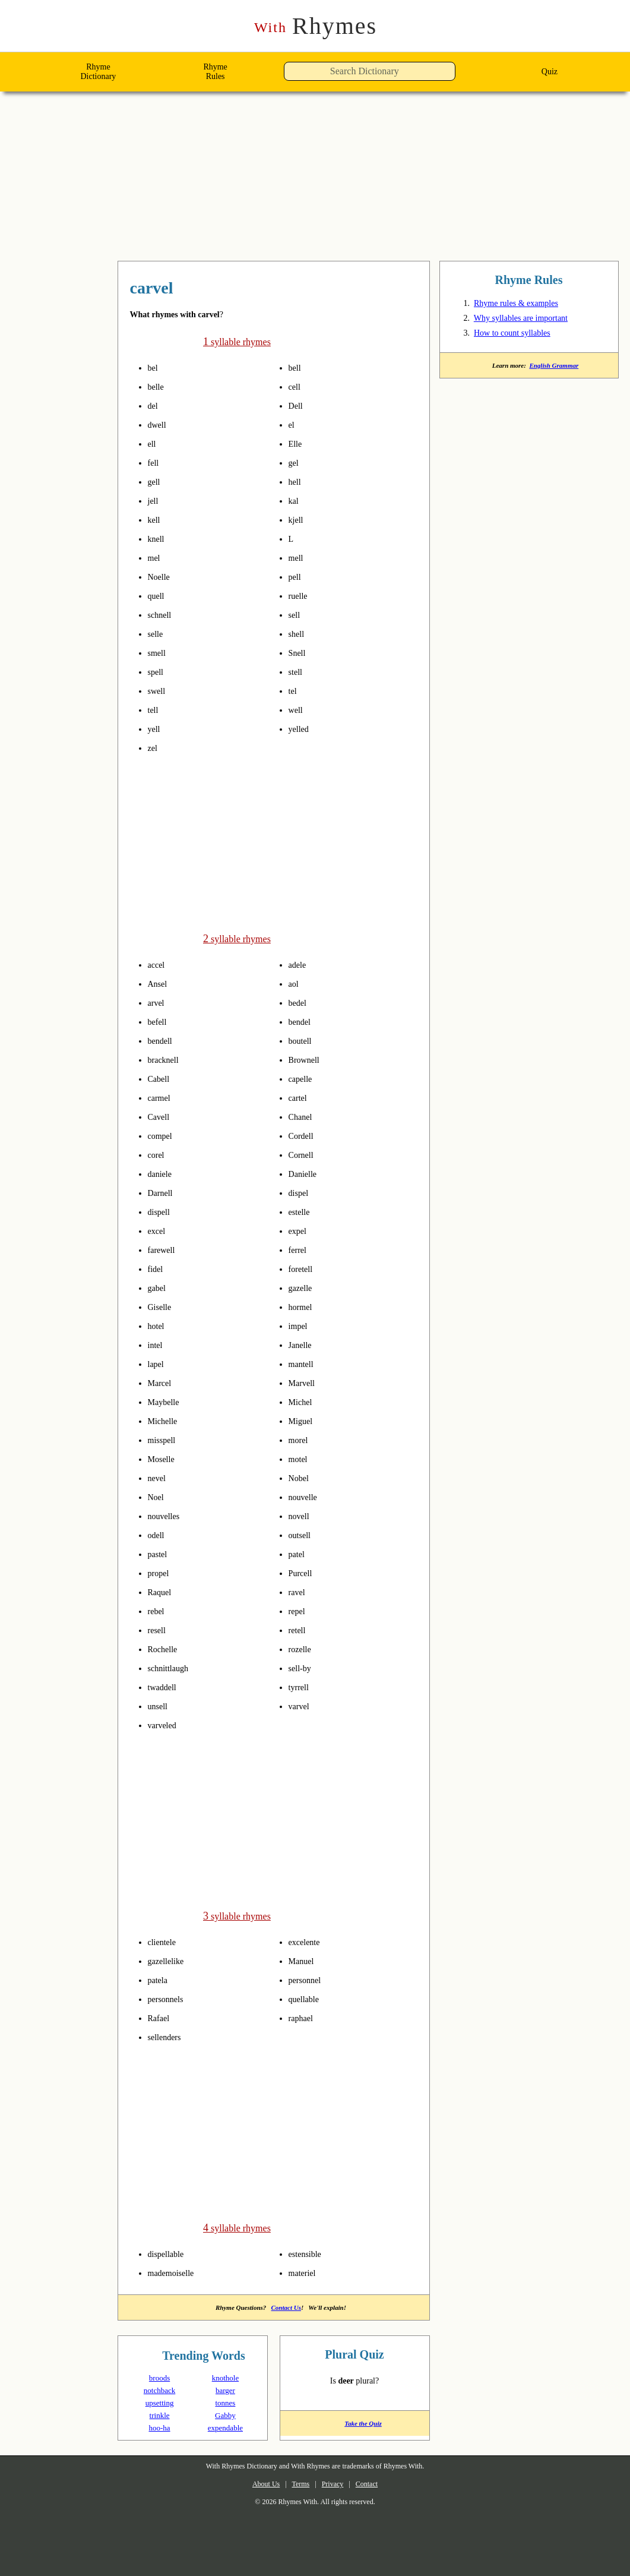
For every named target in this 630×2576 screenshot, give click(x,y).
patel (299, 1553)
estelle (302, 1210)
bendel (303, 1020)
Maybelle (167, 1401)
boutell (304, 1039)
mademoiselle (177, 2269)
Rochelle (166, 1648)
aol (295, 982)
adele (300, 963)
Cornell (304, 1153)
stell (298, 672)
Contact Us (287, 2304)
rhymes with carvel (190, 289)
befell (160, 1020)
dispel (301, 1191)
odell (158, 1534)
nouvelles (168, 1515)
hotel (159, 1324)
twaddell (166, 1686)
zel (154, 748)
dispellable (171, 2250)
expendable (225, 2425)
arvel (158, 1001)
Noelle (161, 577)
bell (297, 367)
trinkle (159, 2413)
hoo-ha (159, 2425)
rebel (158, 1610)
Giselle (162, 1305)
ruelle (301, 596)
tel (294, 691)
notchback (160, 2388)
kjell (297, 519)
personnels (171, 1996)
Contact (376, 2482)
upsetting (159, 2400)
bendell (163, 1039)
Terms (297, 2482)
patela (161, 1977)
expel (300, 1229)
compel (163, 1134)
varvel (301, 1705)
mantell (305, 1363)
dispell (162, 1210)
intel (157, 1343)
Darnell (163, 1191)
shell (299, 634)
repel (299, 1610)
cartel (300, 1096)
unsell (160, 1705)
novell (302, 1515)
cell (296, 386)
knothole (225, 2375)
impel (301, 1324)
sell (296, 615)
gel (295, 462)
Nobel (301, 1477)
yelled (301, 729)
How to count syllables (521, 335)
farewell (165, 1248)
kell (155, 519)
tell (155, 710)
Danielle (306, 1172)
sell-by (304, 1667)
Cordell (304, 1134)
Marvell (305, 1382)
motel (301, 1458)
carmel (162, 1096)
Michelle (166, 1420)
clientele (166, 1939)
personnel (309, 1977)
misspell (165, 1439)
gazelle (304, 1286)
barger (225, 2388)
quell (158, 596)
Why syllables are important (532, 320)
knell (158, 538)
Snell (299, 653)
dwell (159, 424)
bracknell (167, 1058)
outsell (303, 1534)
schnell (163, 615)
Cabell (161, 1077)
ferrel (300, 1248)
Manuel (304, 1958)
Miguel (303, 1420)
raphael (304, 2015)
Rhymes (315, 26)
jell (154, 500)
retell (300, 1629)
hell (297, 481)
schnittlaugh (174, 1667)
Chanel (303, 1115)
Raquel (162, 1591)
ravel (299, 1591)
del (154, 405)
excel (158, 1229)
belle (158, 386)
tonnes (225, 2400)
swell (159, 691)
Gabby (225, 2413)
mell (298, 558)
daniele (163, 1172)
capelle (303, 1077)
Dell (297, 405)
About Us (256, 2482)
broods (159, 2375)
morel (301, 1439)
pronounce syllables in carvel (170, 367)
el (292, 424)
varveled (165, 1724)
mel (156, 558)
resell (159, 1629)
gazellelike (171, 1958)
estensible (310, 2250)
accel (158, 963)
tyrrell (302, 1686)
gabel (159, 1286)
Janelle (303, 1343)
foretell (304, 1267)
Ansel (159, 982)
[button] (458, 74)
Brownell (308, 1058)
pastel (160, 1553)
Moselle (164, 1458)
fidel (157, 1267)
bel (154, 367)
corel (158, 1153)
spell (158, 672)
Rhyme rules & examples (524, 305)
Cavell (160, 1115)
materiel (306, 2269)
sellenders (169, 2034)
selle (157, 634)
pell (297, 577)
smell (159, 653)
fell (155, 462)
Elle (297, 443)
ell (153, 443)
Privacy (335, 2482)
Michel (303, 1401)
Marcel (162, 1382)
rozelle (303, 1648)
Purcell (303, 1572)
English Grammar (556, 368)
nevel (159, 1477)
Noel (157, 1496)
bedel (300, 1001)
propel (161, 1572)
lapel (158, 1363)
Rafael (161, 2015)
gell (156, 481)
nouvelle (307, 1496)
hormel (304, 1305)
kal (295, 500)
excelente (308, 1939)
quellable (308, 1996)
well (297, 710)
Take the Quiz (355, 2425)
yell (155, 729)
